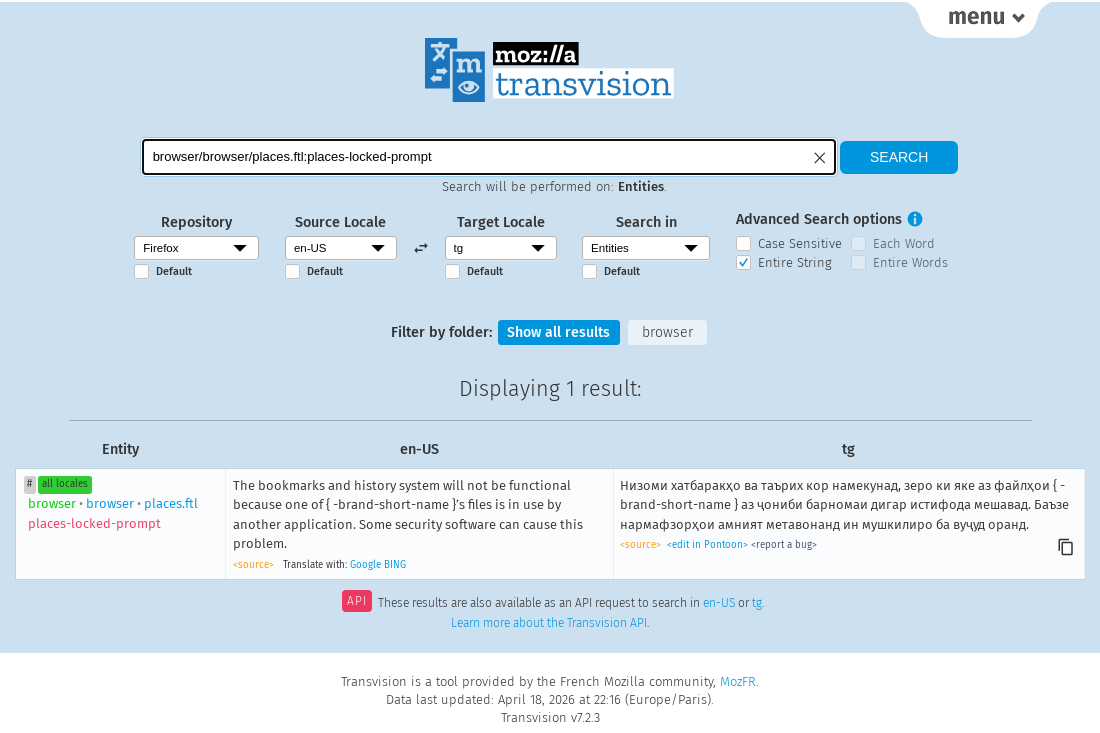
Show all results (559, 332)
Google (365, 565)
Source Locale (340, 222)
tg (757, 604)
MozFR (738, 681)
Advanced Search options (819, 219)
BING (395, 565)
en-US (719, 604)
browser (668, 332)
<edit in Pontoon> (707, 546)
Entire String (795, 262)
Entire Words (910, 262)
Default (174, 271)
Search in (646, 222)
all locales (65, 485)
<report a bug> (784, 546)
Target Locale (501, 222)
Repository (196, 222)
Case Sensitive (800, 243)
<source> (253, 565)
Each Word (904, 243)
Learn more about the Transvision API (549, 624)
